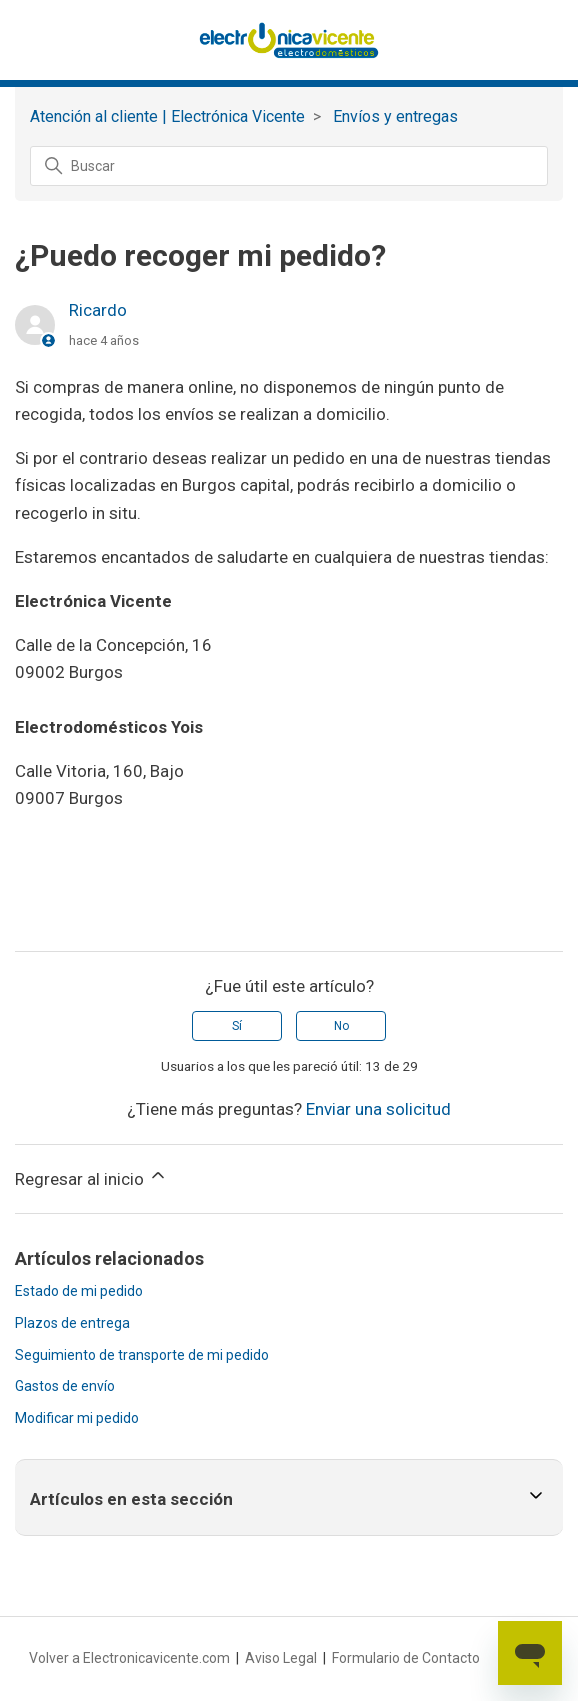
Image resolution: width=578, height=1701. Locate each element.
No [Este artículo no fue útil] (341, 1026)
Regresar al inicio (91, 1177)
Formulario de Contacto (406, 1658)
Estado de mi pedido (79, 1291)
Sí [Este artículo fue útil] (237, 1026)
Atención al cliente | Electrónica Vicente (167, 116)
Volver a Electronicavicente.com (129, 1658)
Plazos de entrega (72, 1323)
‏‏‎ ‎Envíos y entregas (393, 116)
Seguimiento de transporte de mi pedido (142, 1355)
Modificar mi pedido (77, 1418)
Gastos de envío (65, 1386)
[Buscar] (289, 166)
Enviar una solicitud (378, 1109)
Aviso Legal (281, 1658)
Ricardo (98, 310)
